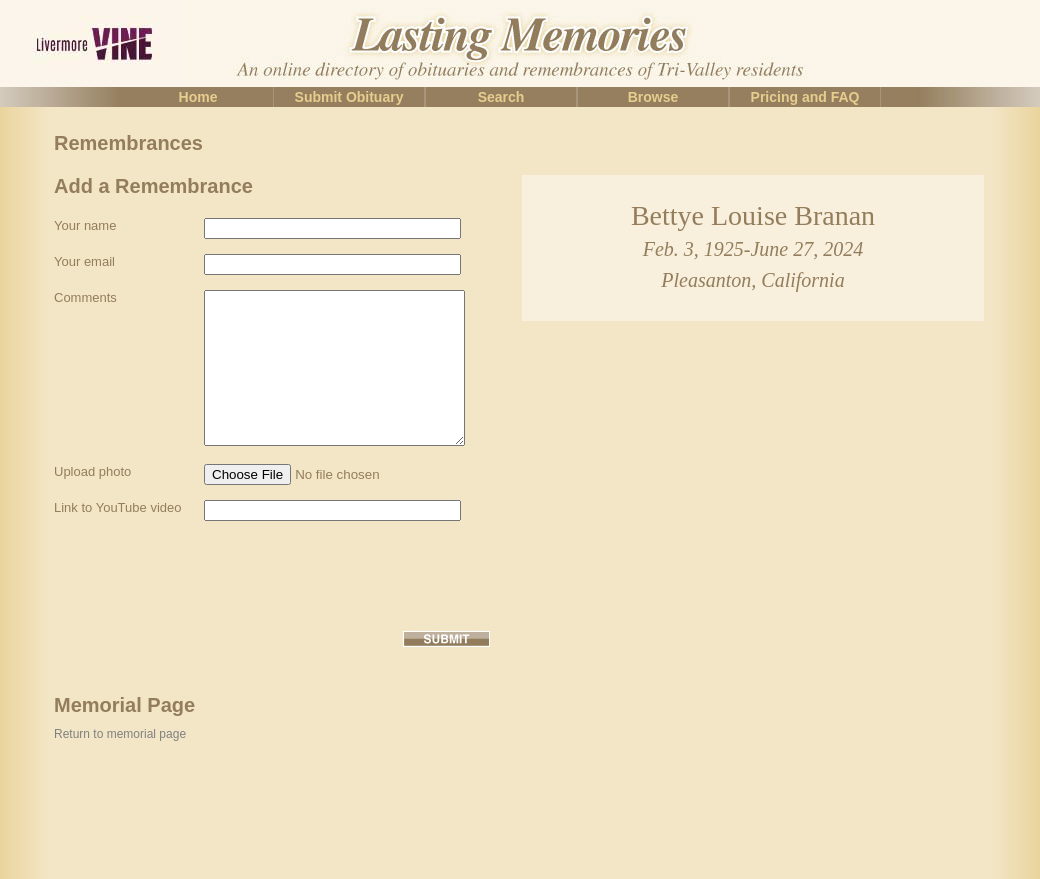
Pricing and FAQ (805, 97)
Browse (653, 97)
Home (198, 97)
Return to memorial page (120, 794)
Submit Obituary (349, 97)
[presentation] (206, 635)
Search (501, 97)
